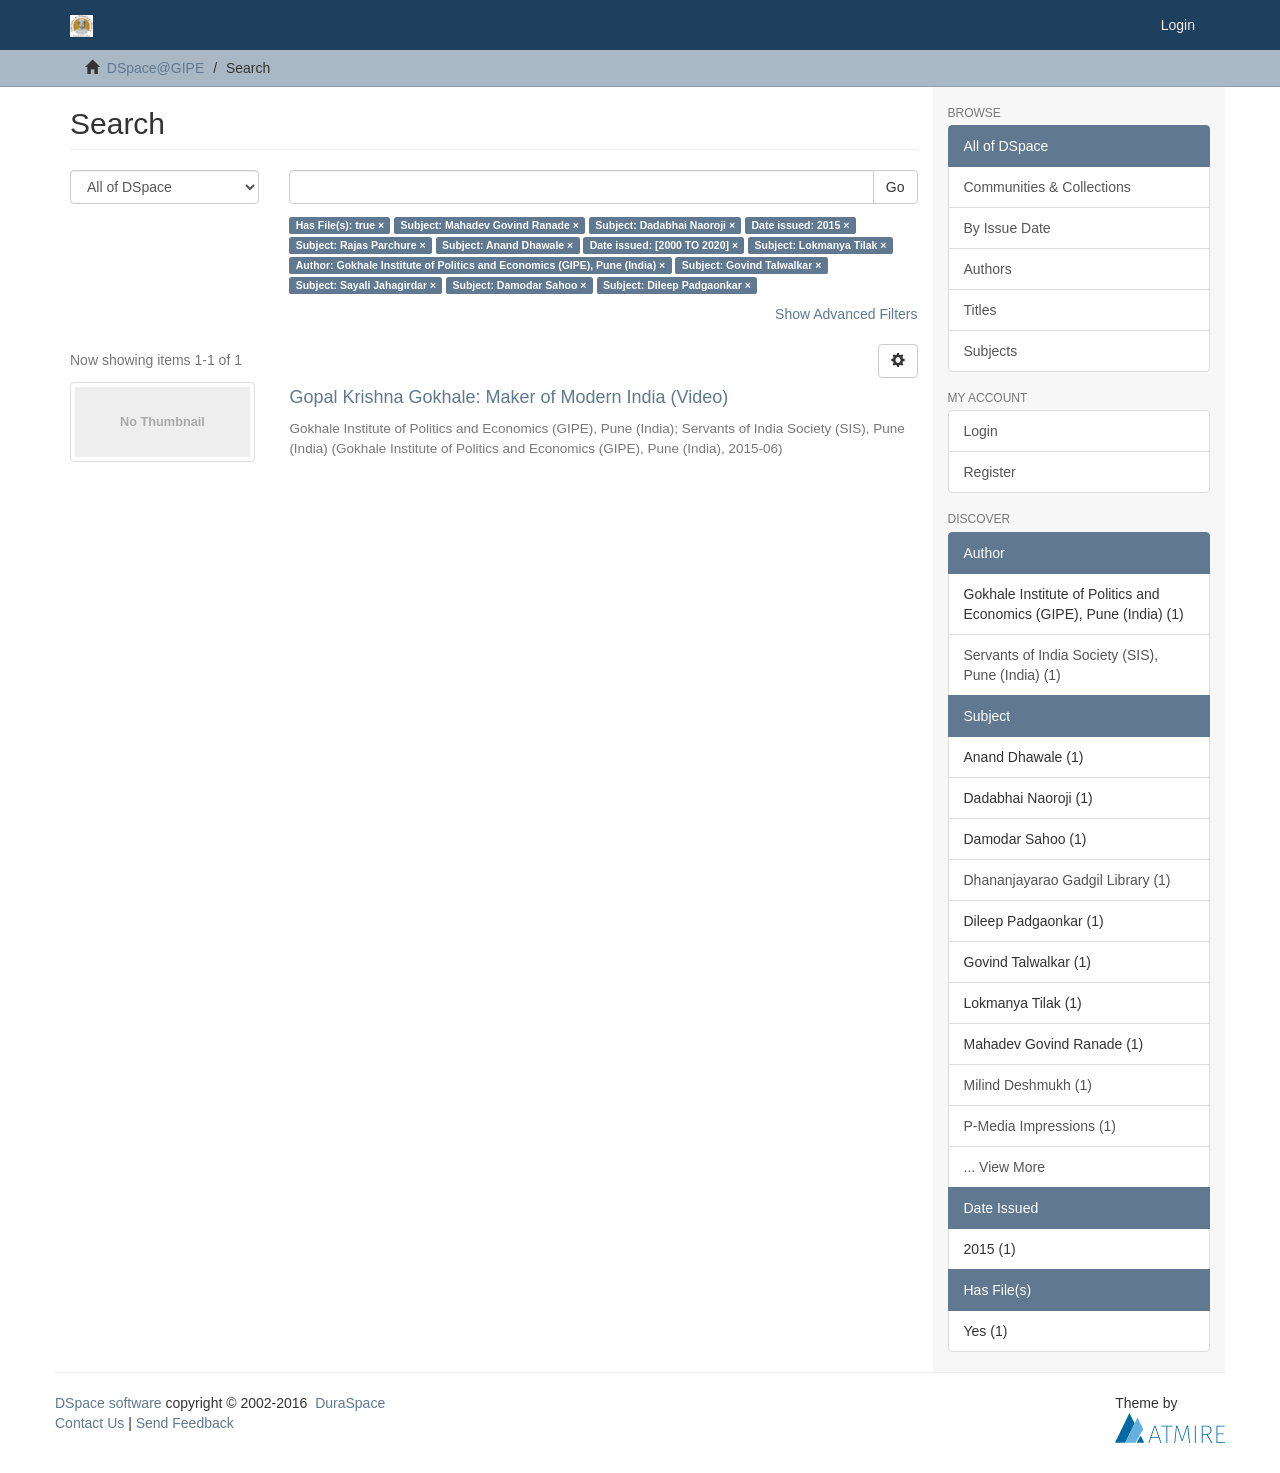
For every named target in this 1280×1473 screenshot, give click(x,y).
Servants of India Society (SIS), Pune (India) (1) (1061, 665)
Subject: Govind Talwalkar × (752, 265)
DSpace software (108, 1403)
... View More (1004, 1167)
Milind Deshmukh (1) (1028, 1085)
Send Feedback (185, 1423)
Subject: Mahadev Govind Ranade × (490, 225)
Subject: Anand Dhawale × (507, 245)
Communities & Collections (1047, 187)
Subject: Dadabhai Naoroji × (665, 225)
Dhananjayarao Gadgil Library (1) (1067, 880)
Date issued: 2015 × (801, 225)
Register (990, 472)
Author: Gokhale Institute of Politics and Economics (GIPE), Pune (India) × (481, 265)
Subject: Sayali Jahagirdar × (366, 285)
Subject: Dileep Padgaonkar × (677, 285)
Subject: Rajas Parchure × (361, 245)
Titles (980, 310)
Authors (988, 269)
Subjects (991, 351)
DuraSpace (350, 1403)
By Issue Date (1007, 228)
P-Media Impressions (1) (1040, 1126)
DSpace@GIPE (155, 68)
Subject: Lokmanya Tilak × (821, 245)
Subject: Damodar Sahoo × (520, 285)
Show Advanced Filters (846, 314)
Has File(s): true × (340, 225)
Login (981, 431)
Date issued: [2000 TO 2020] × (664, 245)
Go (895, 187)
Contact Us (89, 1423)
